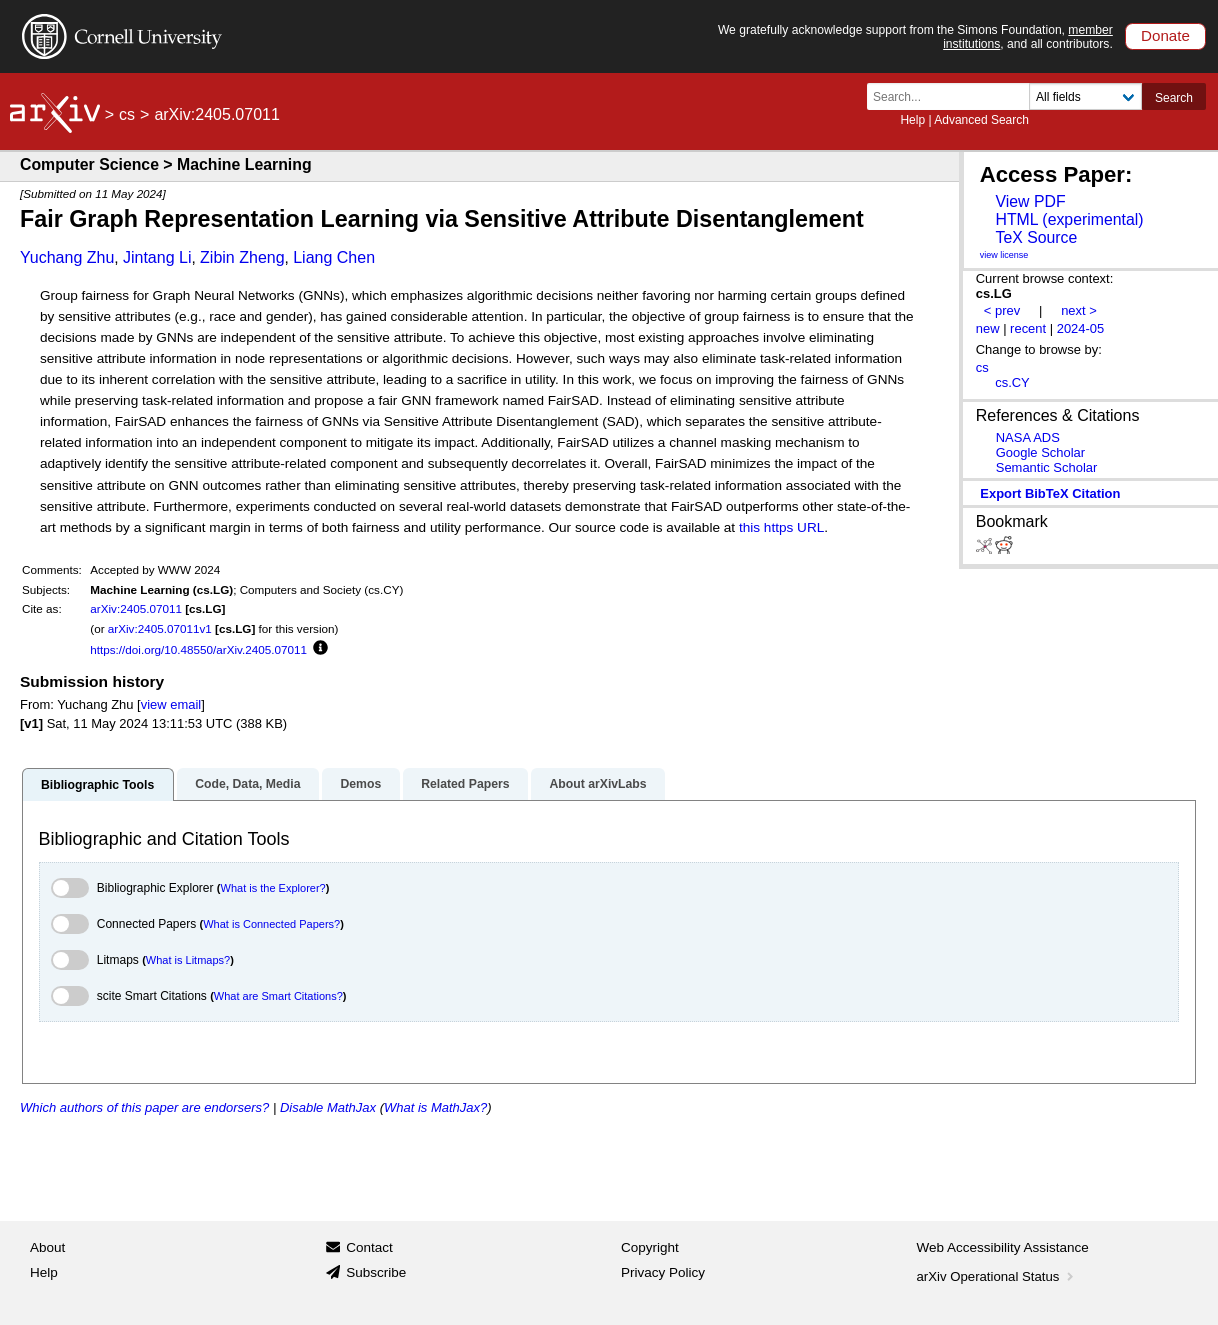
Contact (369, 1247)
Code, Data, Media (247, 784)
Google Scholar (1040, 452)
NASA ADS (1028, 437)
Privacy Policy (663, 1272)
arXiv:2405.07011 (136, 608)
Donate (1165, 35)
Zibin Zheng (242, 257)
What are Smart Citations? (278, 996)
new (988, 328)
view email (171, 704)
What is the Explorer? (273, 888)
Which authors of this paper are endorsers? (144, 1107)
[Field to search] (1085, 96)
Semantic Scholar (1047, 467)
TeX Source (1036, 237)
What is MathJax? (435, 1107)
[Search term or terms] (954, 96)
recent (1028, 328)
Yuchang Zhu (67, 257)
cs (127, 114)
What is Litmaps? (188, 960)
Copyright (650, 1247)
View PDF (1030, 201)
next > (1079, 310)
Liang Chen (334, 257)
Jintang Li (157, 257)
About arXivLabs (597, 784)
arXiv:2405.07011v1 (160, 628)
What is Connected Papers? (271, 924)
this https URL (781, 527)
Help (912, 120)
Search (1174, 98)
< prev (1002, 310)
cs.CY (1012, 382)
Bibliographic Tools (97, 785)
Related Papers (465, 784)
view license (1004, 255)
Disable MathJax (328, 1107)
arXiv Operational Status (997, 1276)
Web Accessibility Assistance (1003, 1247)
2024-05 (1081, 328)
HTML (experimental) (1069, 219)
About (47, 1247)
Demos (360, 784)
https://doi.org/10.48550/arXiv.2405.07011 (198, 649)
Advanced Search (981, 120)
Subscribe (376, 1272)
